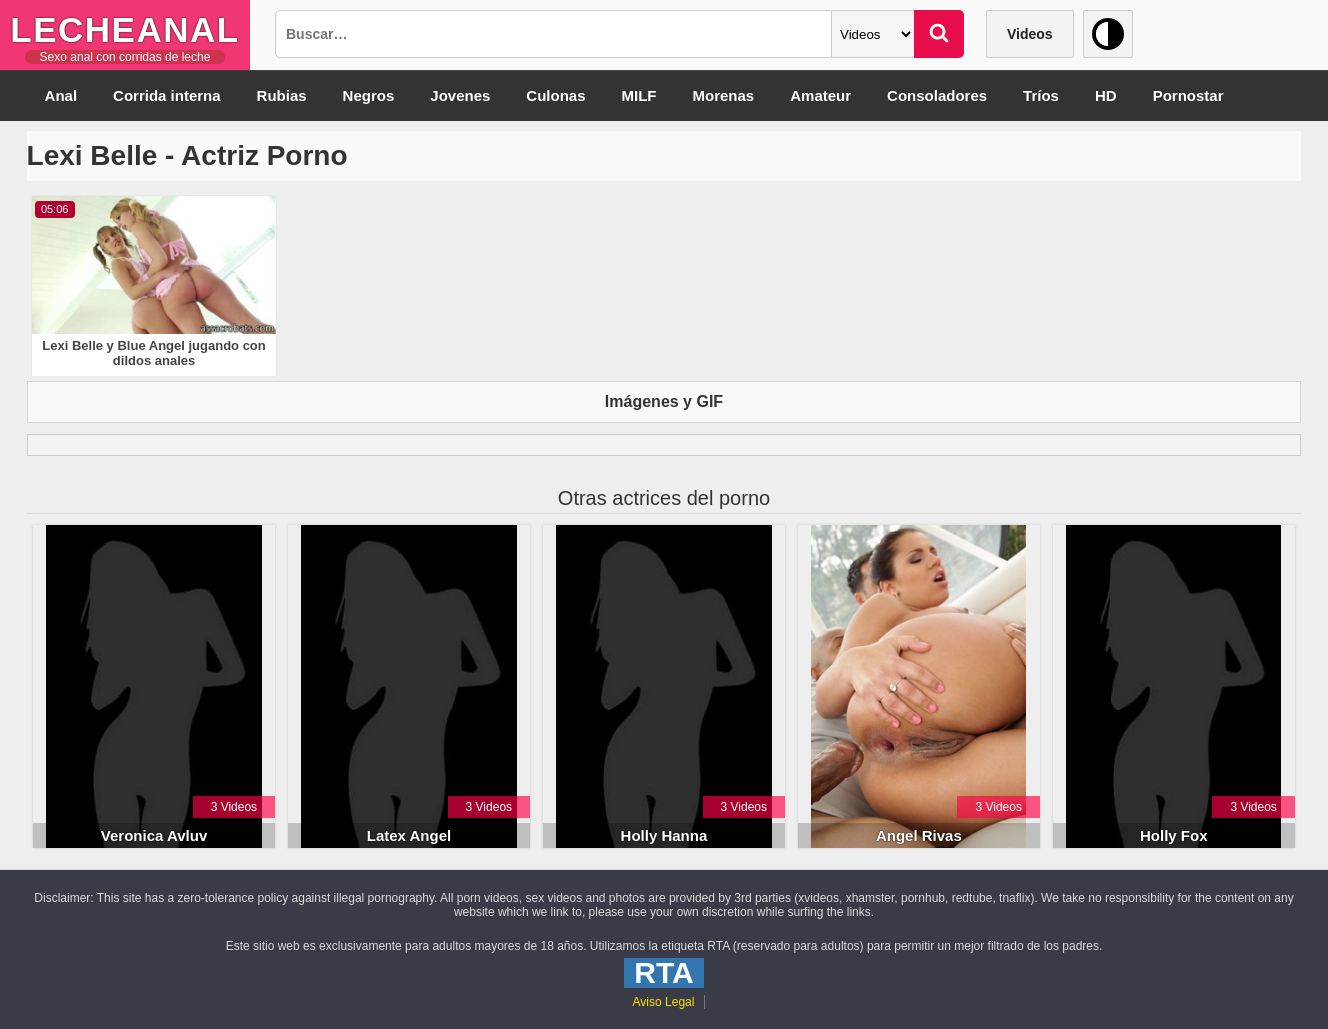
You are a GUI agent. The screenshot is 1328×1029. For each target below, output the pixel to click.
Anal (61, 95)
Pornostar (1188, 95)
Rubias (282, 95)
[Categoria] (873, 34)
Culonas (555, 95)
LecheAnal (124, 29)
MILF (639, 95)
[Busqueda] (553, 34)
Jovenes (460, 95)
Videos (1030, 34)
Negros (369, 95)
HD (1106, 95)
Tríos (1041, 95)
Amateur (820, 95)
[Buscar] (939, 34)
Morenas (724, 95)
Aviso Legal (664, 1002)
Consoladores (937, 95)
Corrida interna (167, 95)
